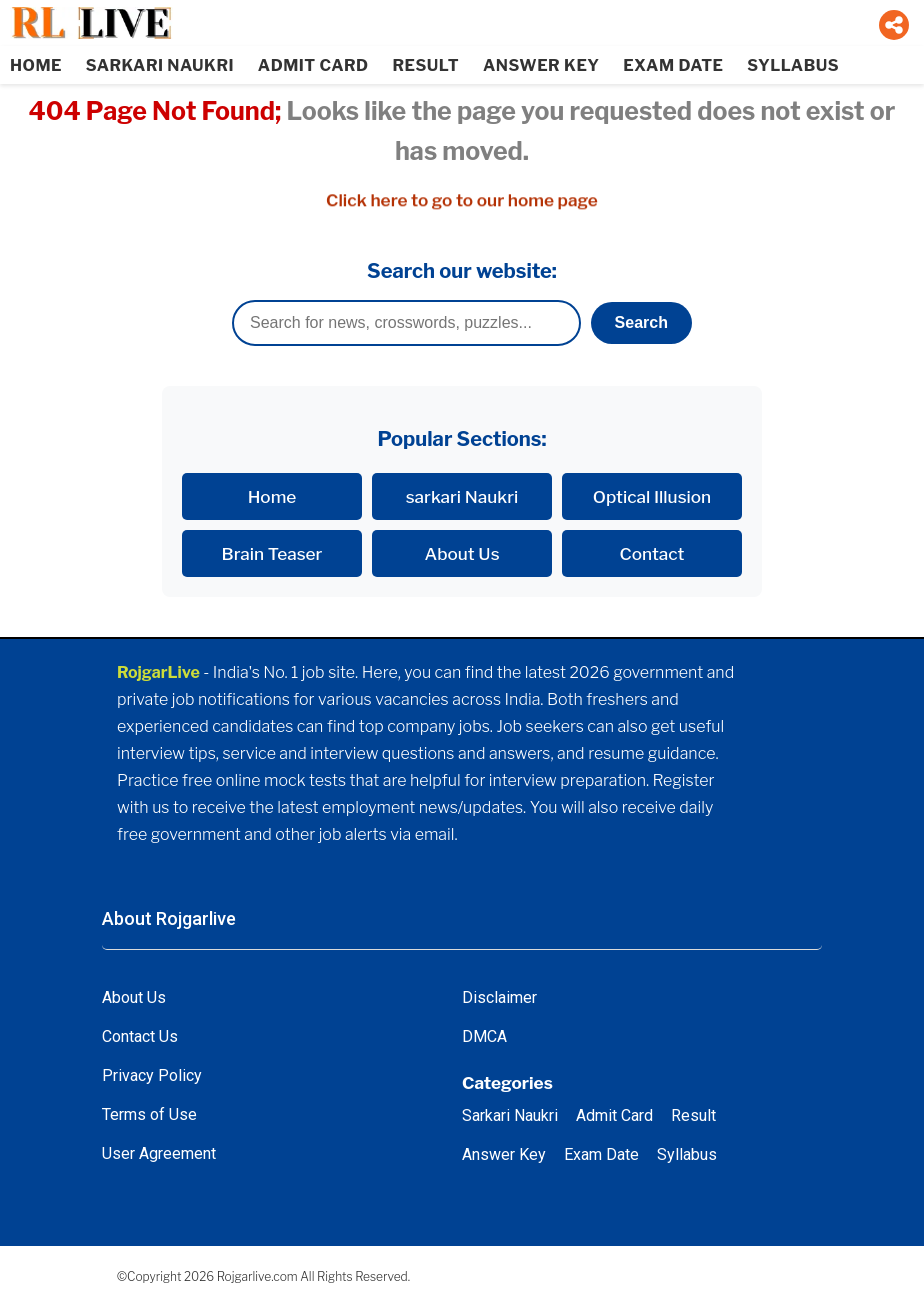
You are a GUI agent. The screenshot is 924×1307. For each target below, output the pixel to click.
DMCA (484, 1036)
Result (693, 1115)
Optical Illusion (652, 496)
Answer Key (504, 1154)
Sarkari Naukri (510, 1115)
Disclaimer (499, 997)
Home (272, 496)
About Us (461, 553)
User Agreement (159, 1153)
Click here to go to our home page (462, 200)
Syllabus (687, 1154)
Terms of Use (149, 1114)
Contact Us (140, 1036)
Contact (652, 553)
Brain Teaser (272, 553)
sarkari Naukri (462, 496)
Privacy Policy (152, 1075)
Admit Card (614, 1115)
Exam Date (601, 1154)
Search (641, 322)
